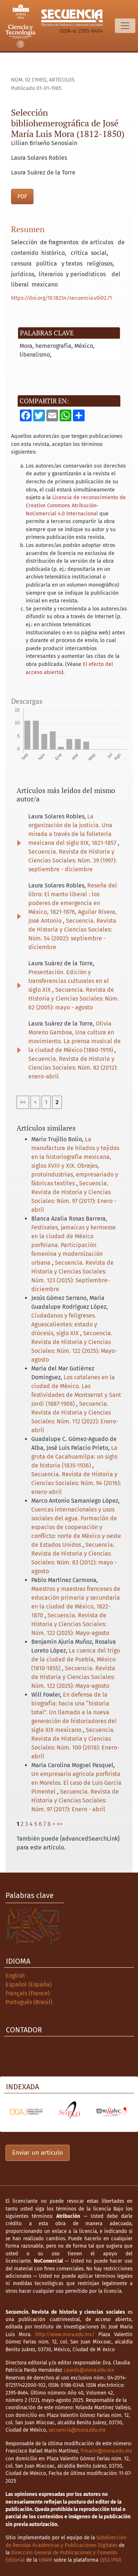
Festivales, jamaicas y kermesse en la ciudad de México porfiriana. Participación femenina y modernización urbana (73, 1245)
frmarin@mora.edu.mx (106, 2451)
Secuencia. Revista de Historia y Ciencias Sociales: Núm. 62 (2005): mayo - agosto (73, 998)
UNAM (45, 2560)
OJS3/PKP (110, 2560)
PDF (22, 196)
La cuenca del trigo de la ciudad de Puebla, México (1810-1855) (75, 1659)
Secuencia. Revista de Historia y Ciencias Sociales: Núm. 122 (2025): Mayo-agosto (70, 1624)
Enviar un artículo (37, 2153)
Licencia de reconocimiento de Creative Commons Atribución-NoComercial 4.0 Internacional (76, 505)
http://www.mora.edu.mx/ (65, 2334)
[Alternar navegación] (125, 25)
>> (60, 1823)
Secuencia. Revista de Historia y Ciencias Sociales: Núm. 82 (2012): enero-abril (73, 1067)
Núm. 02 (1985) (28, 80)
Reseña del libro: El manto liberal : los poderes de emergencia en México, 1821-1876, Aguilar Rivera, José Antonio (72, 903)
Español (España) (29, 1984)
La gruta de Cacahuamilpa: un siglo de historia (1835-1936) (74, 1456)
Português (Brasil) (29, 2002)
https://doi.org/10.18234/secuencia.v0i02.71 (61, 298)
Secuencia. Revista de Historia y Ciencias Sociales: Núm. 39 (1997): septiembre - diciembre (72, 860)
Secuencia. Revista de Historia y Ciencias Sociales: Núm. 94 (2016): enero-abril (76, 1483)
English (15, 1975)
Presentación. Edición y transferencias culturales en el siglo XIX (68, 981)
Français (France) (28, 1993)
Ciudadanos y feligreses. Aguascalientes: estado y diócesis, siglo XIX (64, 1324)
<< (23, 1102)
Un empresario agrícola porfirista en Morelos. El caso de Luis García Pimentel (76, 1782)
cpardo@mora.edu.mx (89, 2370)
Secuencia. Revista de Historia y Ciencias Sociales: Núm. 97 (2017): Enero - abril (75, 1800)
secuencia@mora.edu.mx (77, 2430)
